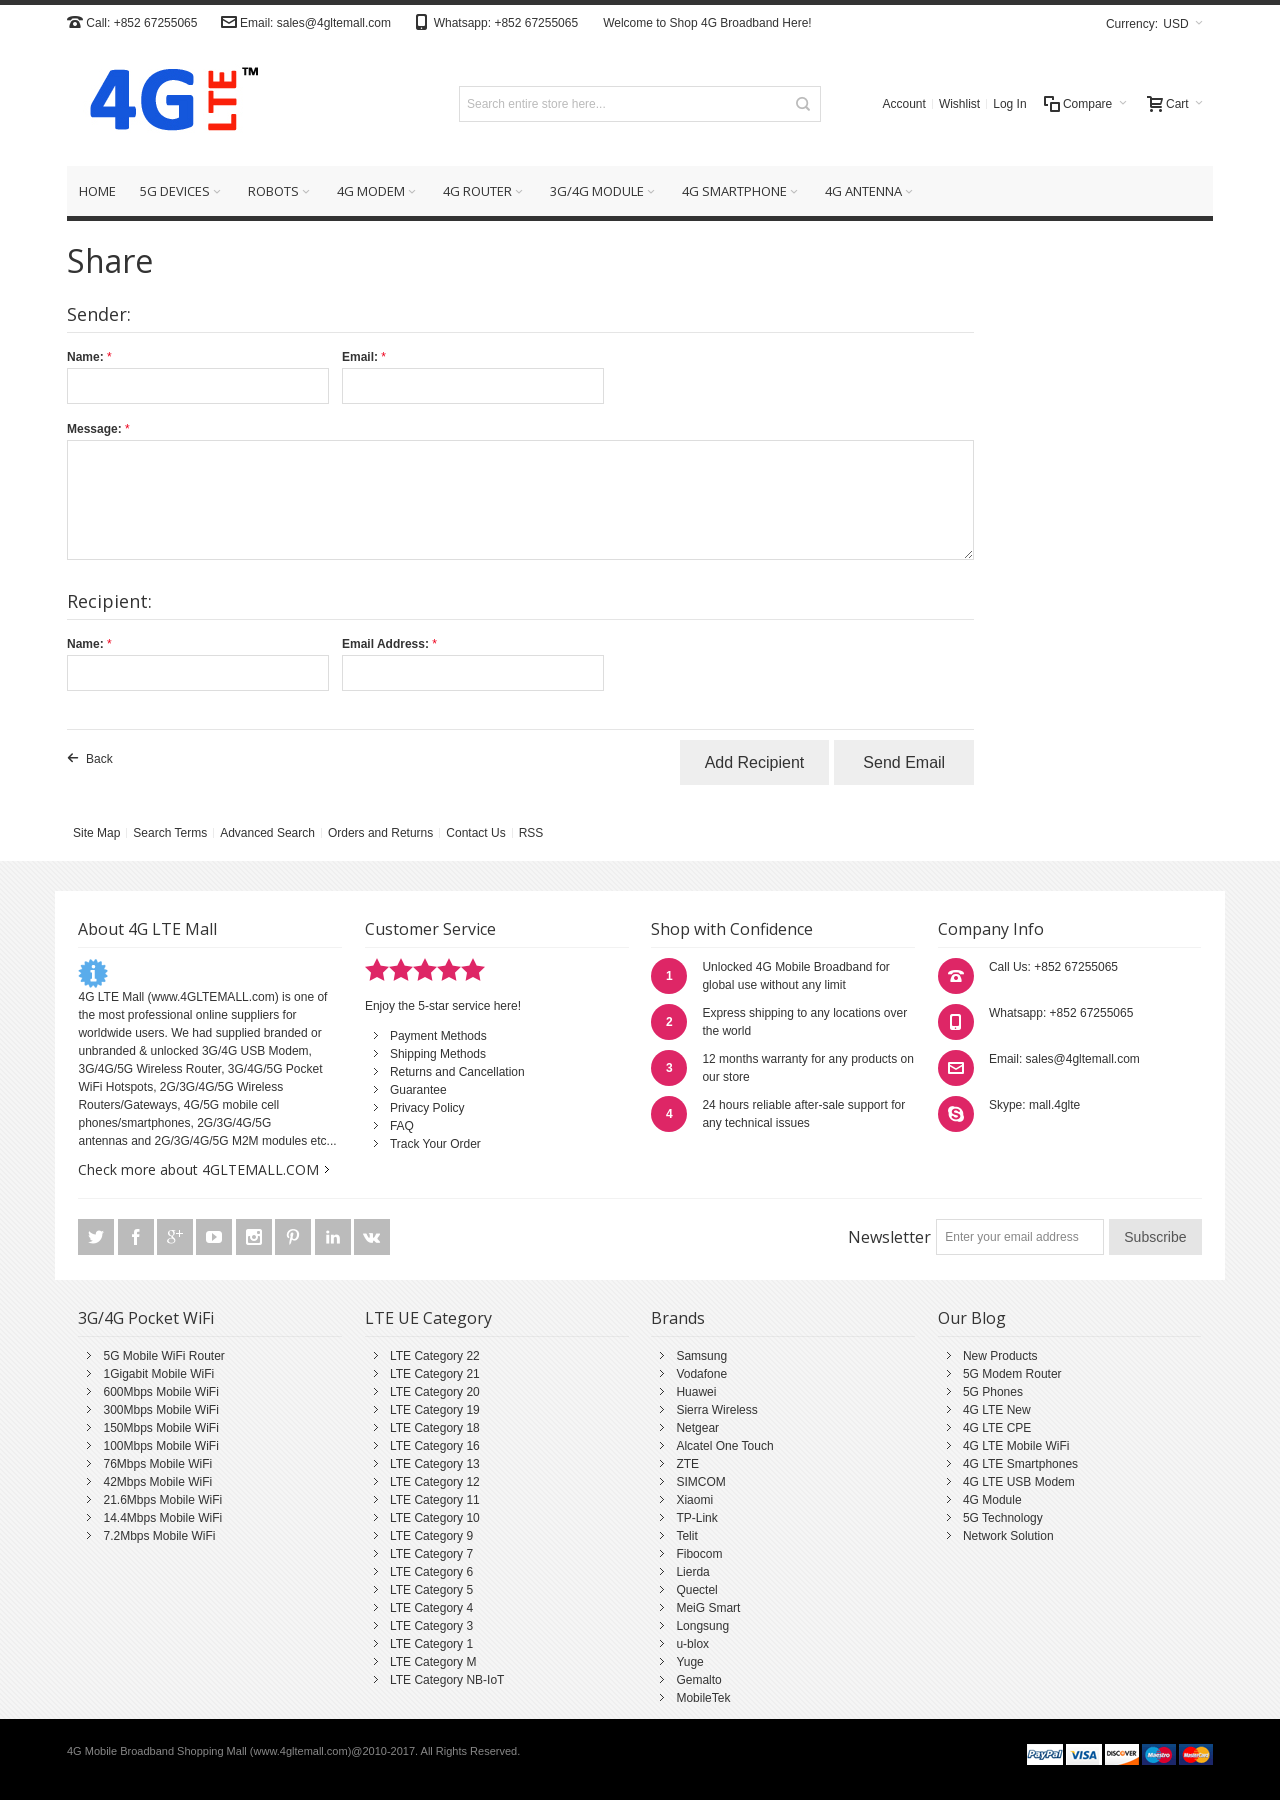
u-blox (692, 1644)
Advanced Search (267, 833)
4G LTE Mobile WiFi (1016, 1446)
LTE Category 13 (435, 1464)
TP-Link (696, 1518)
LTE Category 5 (431, 1590)
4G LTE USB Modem (1019, 1482)
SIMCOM (700, 1482)
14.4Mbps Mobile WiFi (162, 1518)
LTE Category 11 (435, 1500)
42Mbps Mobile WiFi (157, 1482)
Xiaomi (694, 1500)
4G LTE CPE (997, 1428)
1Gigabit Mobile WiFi (158, 1374)
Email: (360, 357)
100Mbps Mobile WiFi (160, 1446)
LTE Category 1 (431, 1644)
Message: (94, 429)
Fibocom (699, 1554)
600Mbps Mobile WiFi (160, 1392)
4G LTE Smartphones (1020, 1464)
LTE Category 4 (431, 1608)
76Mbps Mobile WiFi (157, 1464)
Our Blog (972, 1318)
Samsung (701, 1356)
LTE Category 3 (431, 1626)
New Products (1000, 1356)
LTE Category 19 (435, 1410)
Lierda (692, 1572)
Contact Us (475, 833)
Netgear (697, 1428)
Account (904, 104)
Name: (85, 357)
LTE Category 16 (435, 1446)
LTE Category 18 (435, 1428)
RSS (531, 833)
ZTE (687, 1464)
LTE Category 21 (435, 1374)
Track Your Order (435, 1144)
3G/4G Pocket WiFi (146, 1318)
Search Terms (170, 833)
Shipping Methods (438, 1054)
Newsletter (889, 1237)
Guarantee (418, 1090)
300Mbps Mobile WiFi (160, 1410)
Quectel (696, 1590)
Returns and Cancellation (457, 1072)
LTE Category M (433, 1662)
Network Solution (1008, 1536)
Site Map (96, 833)
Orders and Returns (380, 833)
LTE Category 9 (431, 1536)
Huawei (696, 1392)
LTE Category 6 (431, 1572)
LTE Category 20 (435, 1392)
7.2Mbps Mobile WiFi (159, 1536)
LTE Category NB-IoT (447, 1680)
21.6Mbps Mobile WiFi (162, 1500)
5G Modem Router (1012, 1374)
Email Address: (385, 644)
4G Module (992, 1500)
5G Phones (993, 1392)
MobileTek (703, 1698)
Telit (686, 1536)
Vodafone (701, 1374)
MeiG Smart (708, 1608)
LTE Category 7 (431, 1554)
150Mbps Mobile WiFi (160, 1428)
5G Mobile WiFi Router (163, 1356)
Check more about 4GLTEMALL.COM (198, 1169)
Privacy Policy (427, 1108)
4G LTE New (997, 1410)
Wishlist (959, 104)
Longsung (702, 1626)
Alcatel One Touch (724, 1446)
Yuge (689, 1662)
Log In (1009, 104)
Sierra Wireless (716, 1410)
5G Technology (1003, 1518)
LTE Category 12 (435, 1482)
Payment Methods (438, 1036)
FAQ (402, 1126)
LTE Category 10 (435, 1518)
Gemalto (698, 1680)
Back (99, 759)
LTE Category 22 (435, 1356)
